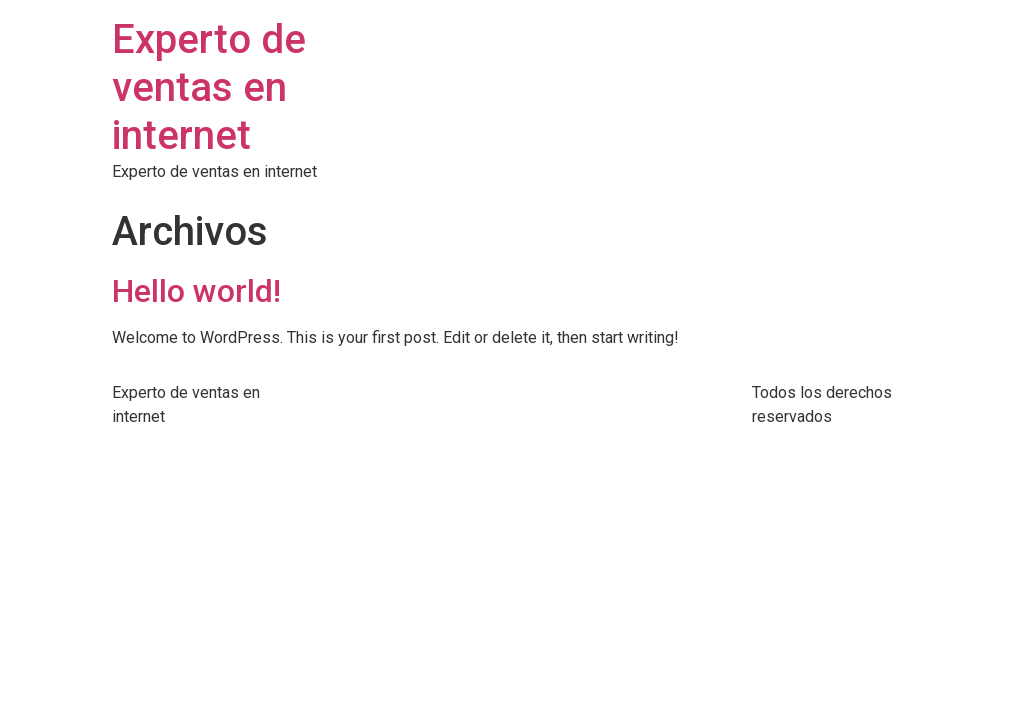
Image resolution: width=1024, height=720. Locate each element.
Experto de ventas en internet (209, 87)
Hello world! (196, 291)
